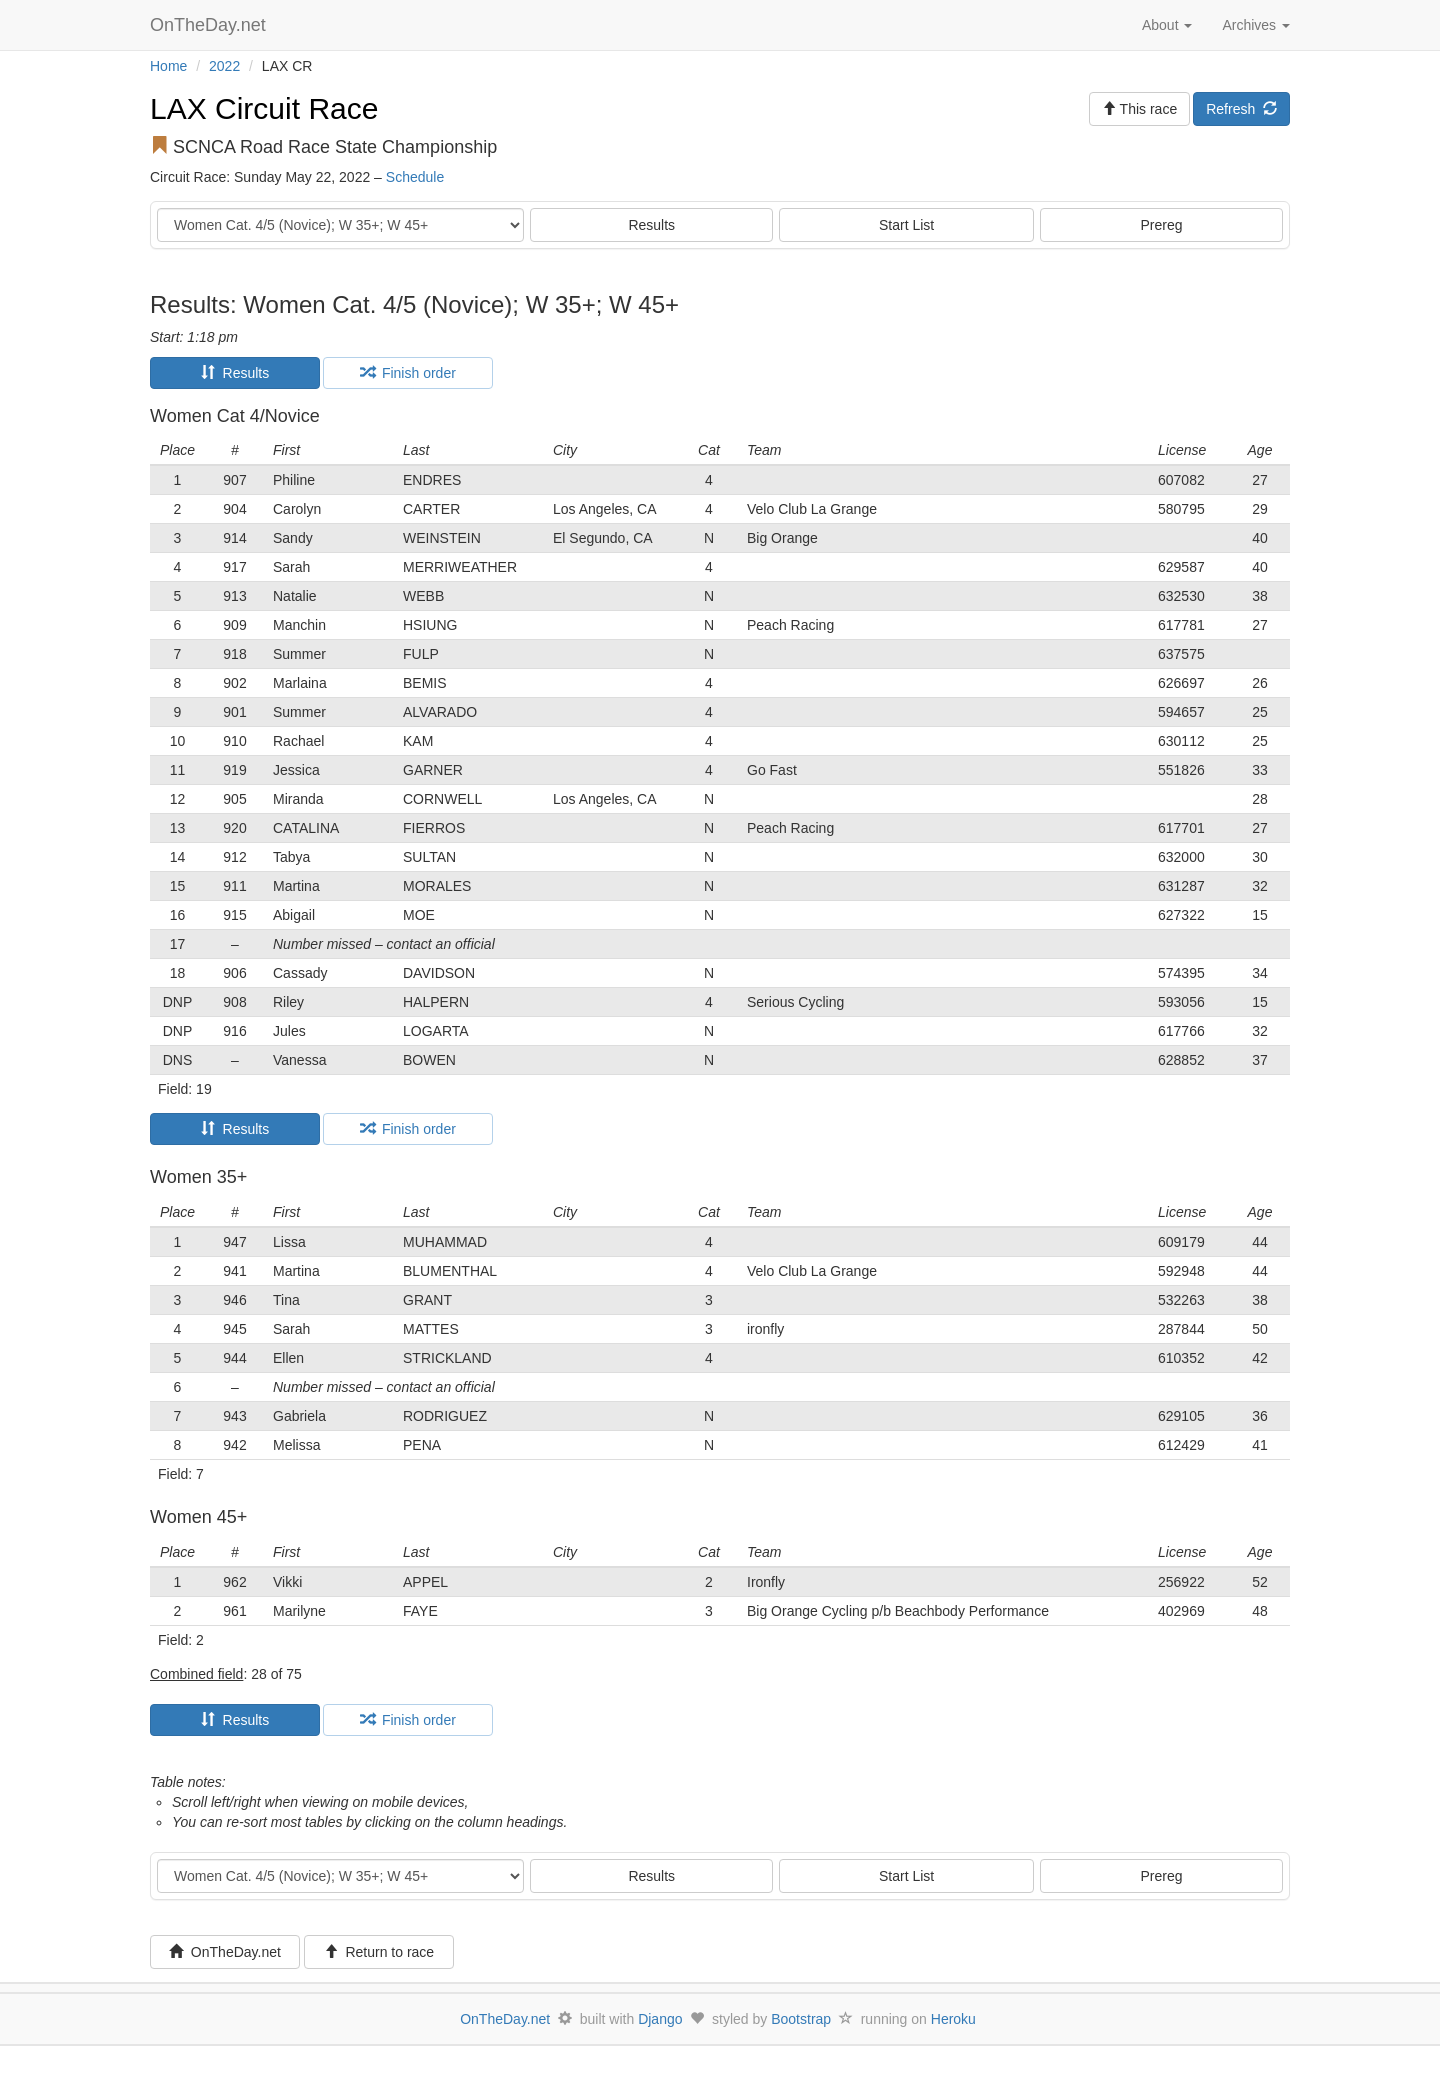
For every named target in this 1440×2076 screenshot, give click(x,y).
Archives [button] (1256, 25)
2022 (224, 66)
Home (168, 66)
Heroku (953, 2019)
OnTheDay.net (210, 25)
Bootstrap (801, 2019)
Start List (906, 225)
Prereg (1162, 225)
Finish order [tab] (408, 373)
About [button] (1167, 25)
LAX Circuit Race (264, 108)
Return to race (379, 1952)
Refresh (1241, 109)
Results (651, 225)
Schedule (415, 177)
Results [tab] (235, 373)
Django (660, 2019)
